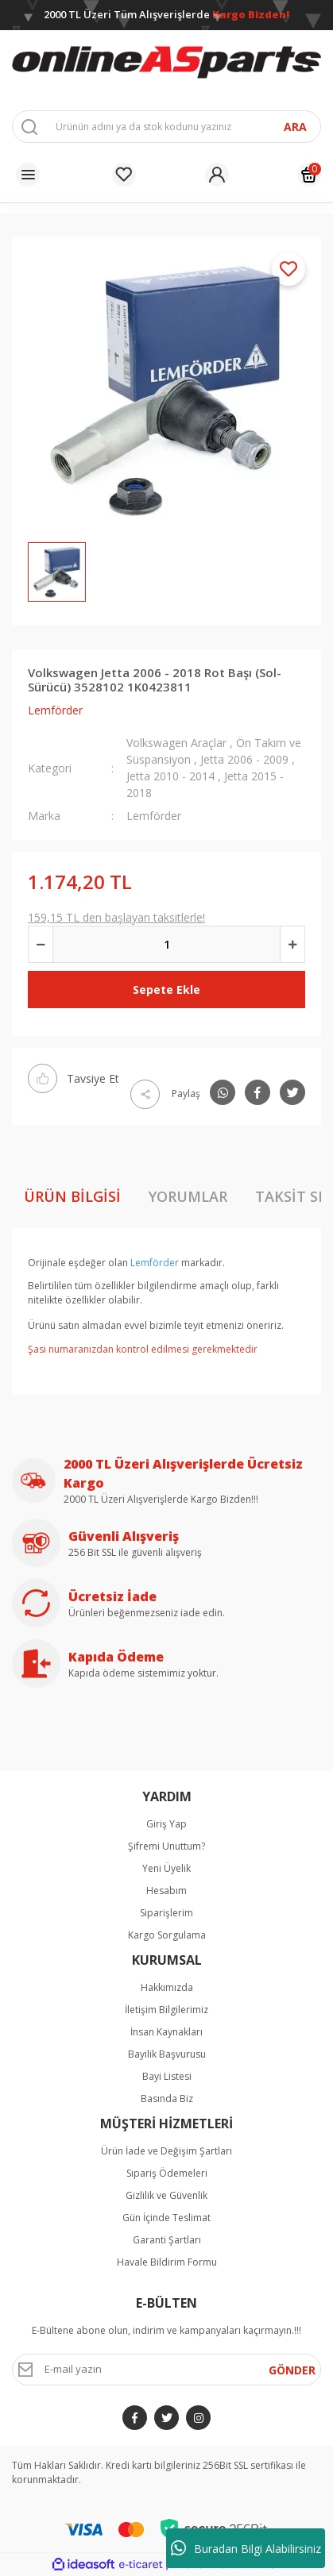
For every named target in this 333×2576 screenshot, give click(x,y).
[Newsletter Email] (166, 2370)
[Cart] (309, 175)
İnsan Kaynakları (166, 2032)
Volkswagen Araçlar (176, 742)
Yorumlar (188, 1196)
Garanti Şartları (167, 2240)
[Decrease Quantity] (40, 944)
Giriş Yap (166, 1824)
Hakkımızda (167, 1987)
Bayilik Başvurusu (167, 2054)
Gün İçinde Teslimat (166, 2217)
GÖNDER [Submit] (292, 2370)
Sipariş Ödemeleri (166, 2173)
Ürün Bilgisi (72, 1196)
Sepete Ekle (166, 989)
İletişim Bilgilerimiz (166, 2009)
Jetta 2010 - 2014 (172, 776)
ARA (295, 126)
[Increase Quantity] (292, 944)
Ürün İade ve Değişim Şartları (166, 2151)
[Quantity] (166, 944)
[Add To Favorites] (288, 269)
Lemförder (55, 710)
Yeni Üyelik (166, 1868)
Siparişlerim (166, 1912)
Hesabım (166, 1890)
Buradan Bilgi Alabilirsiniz (246, 2548)
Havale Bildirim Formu (167, 2262)
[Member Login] (217, 175)
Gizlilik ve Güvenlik (166, 2195)
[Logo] (166, 62)
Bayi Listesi (167, 2076)
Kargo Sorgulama (167, 1935)
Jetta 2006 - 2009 (244, 759)
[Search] (166, 126)
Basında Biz (167, 2098)
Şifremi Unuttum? (166, 1846)
